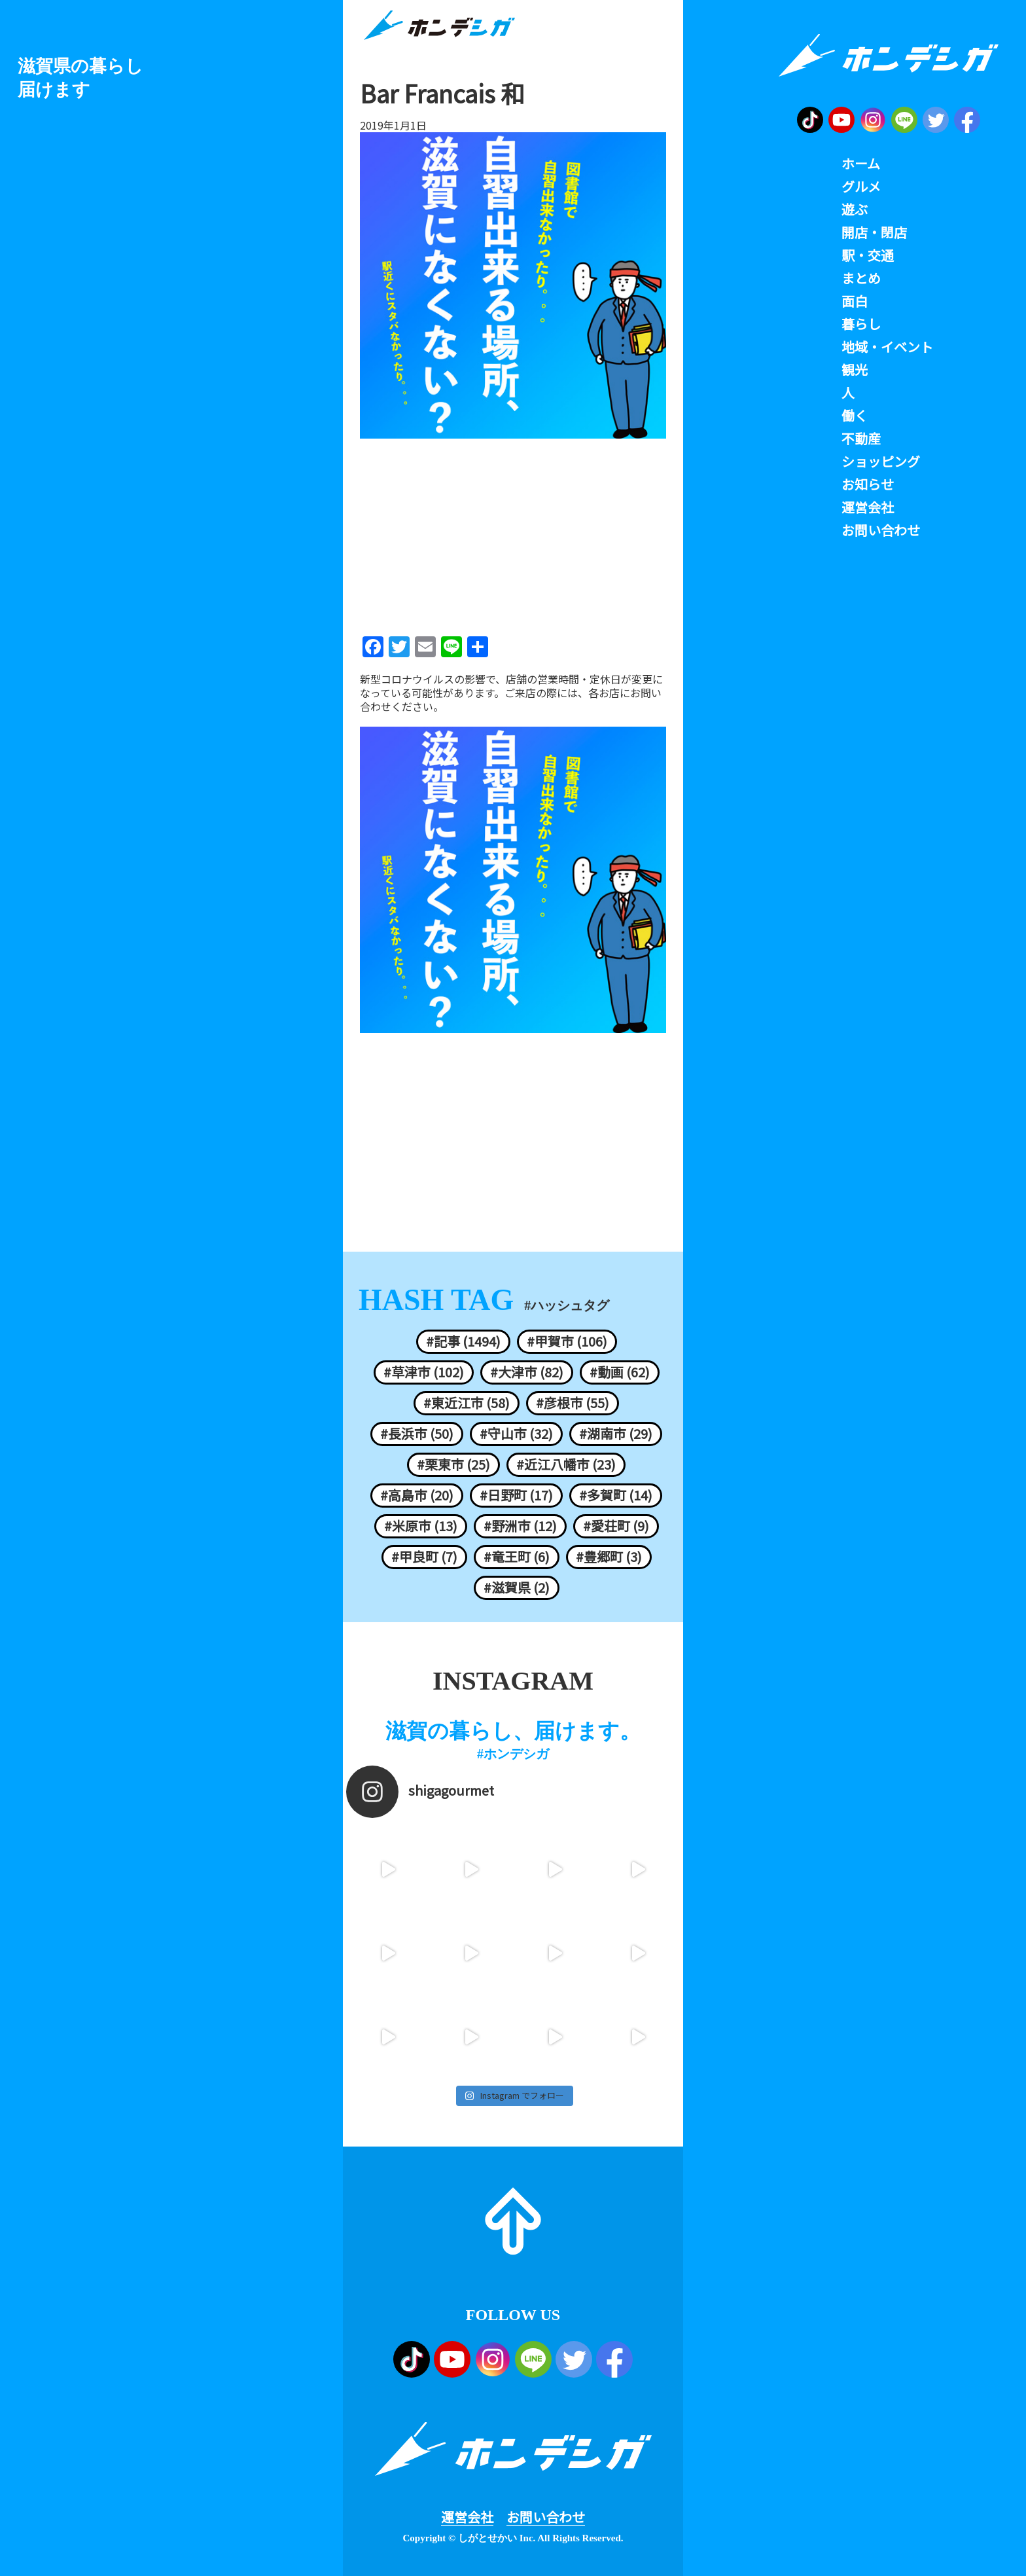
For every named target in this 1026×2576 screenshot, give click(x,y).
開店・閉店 (874, 232)
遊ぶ (854, 209)
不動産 (861, 438)
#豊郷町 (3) (609, 1556)
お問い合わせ (545, 2517)
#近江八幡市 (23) (566, 1464)
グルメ (861, 186)
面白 (854, 301)
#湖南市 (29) (615, 1433)
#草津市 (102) (423, 1372)
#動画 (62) (620, 1372)
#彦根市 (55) (572, 1402)
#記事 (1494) (463, 1341)
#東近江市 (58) (466, 1402)
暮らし (861, 324)
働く (854, 415)
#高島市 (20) (416, 1495)
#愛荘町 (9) (616, 1525)
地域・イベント (887, 346)
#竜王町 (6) (517, 1556)
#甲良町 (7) (424, 1556)
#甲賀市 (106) (567, 1341)
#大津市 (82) (526, 1372)
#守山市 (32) (516, 1433)
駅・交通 (867, 255)
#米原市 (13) (420, 1525)
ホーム (860, 163)
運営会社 (467, 2517)
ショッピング (880, 461)
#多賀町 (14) (615, 1495)
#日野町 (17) (516, 1495)
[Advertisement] (513, 533)
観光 (854, 369)
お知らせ (867, 484)
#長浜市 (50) (416, 1433)
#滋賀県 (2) (517, 1587)
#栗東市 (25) (453, 1464)
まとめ (861, 278)
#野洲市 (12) (520, 1525)
